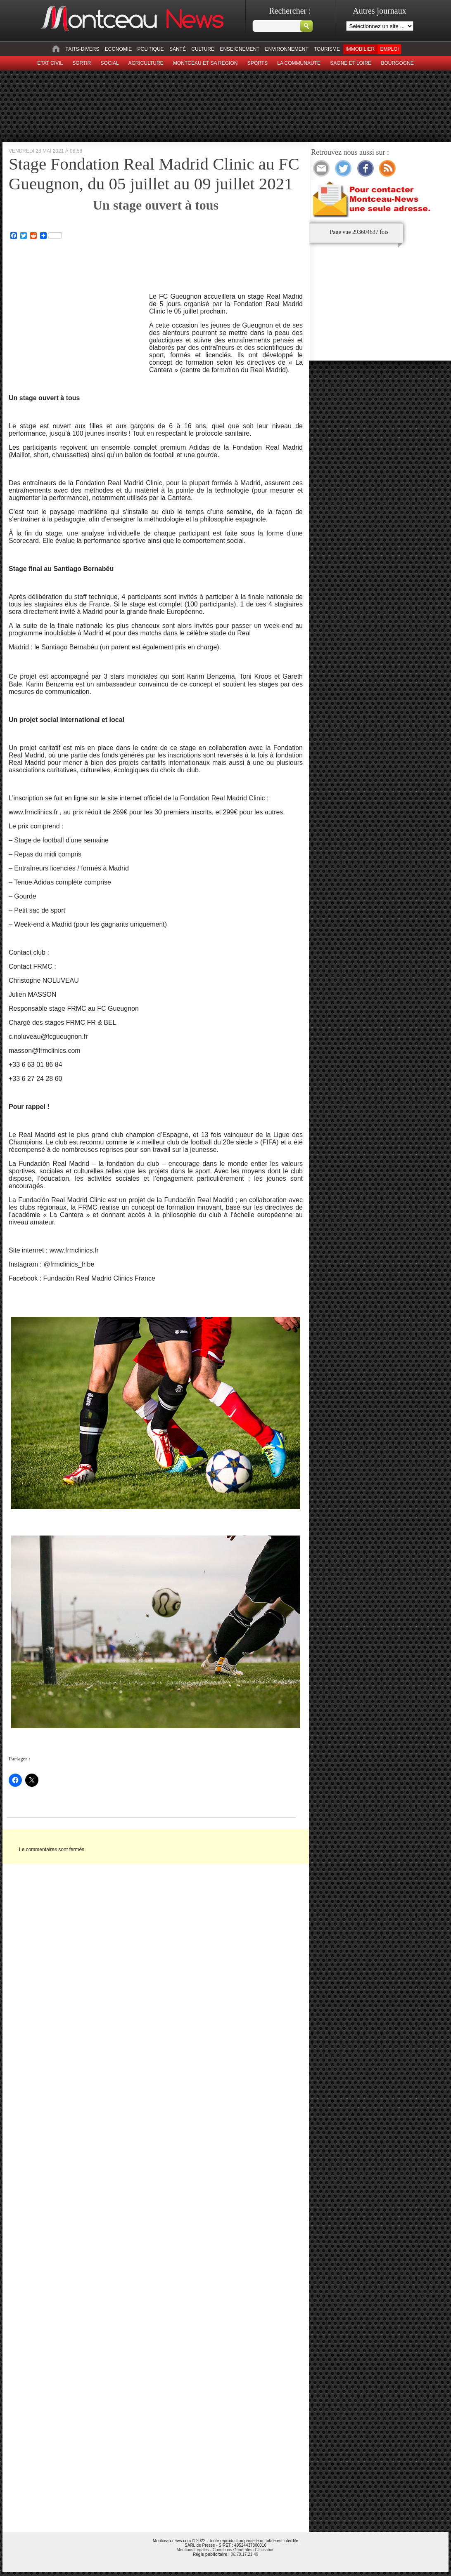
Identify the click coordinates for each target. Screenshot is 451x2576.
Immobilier (360, 49)
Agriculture (146, 63)
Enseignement (239, 49)
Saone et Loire (350, 63)
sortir (81, 63)
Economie (118, 49)
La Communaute (298, 63)
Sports (257, 63)
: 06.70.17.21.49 (225, 2554)
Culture (202, 49)
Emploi (389, 49)
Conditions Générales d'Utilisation (244, 2550)
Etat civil (50, 63)
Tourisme (327, 49)
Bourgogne (397, 63)
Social (110, 63)
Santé (177, 49)
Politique (151, 49)
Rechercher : (290, 10)
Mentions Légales (192, 2550)
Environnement (287, 49)
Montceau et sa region (205, 63)
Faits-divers (82, 49)
